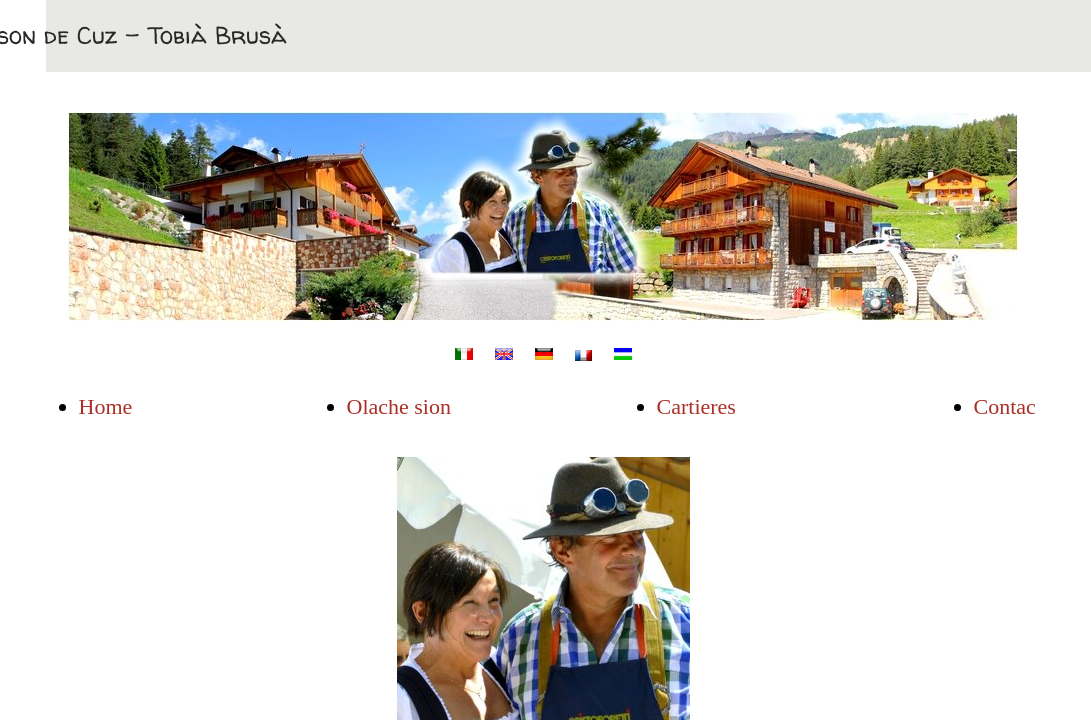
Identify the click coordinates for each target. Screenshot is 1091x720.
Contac (1005, 406)
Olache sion (399, 406)
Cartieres (696, 406)
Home (106, 406)
